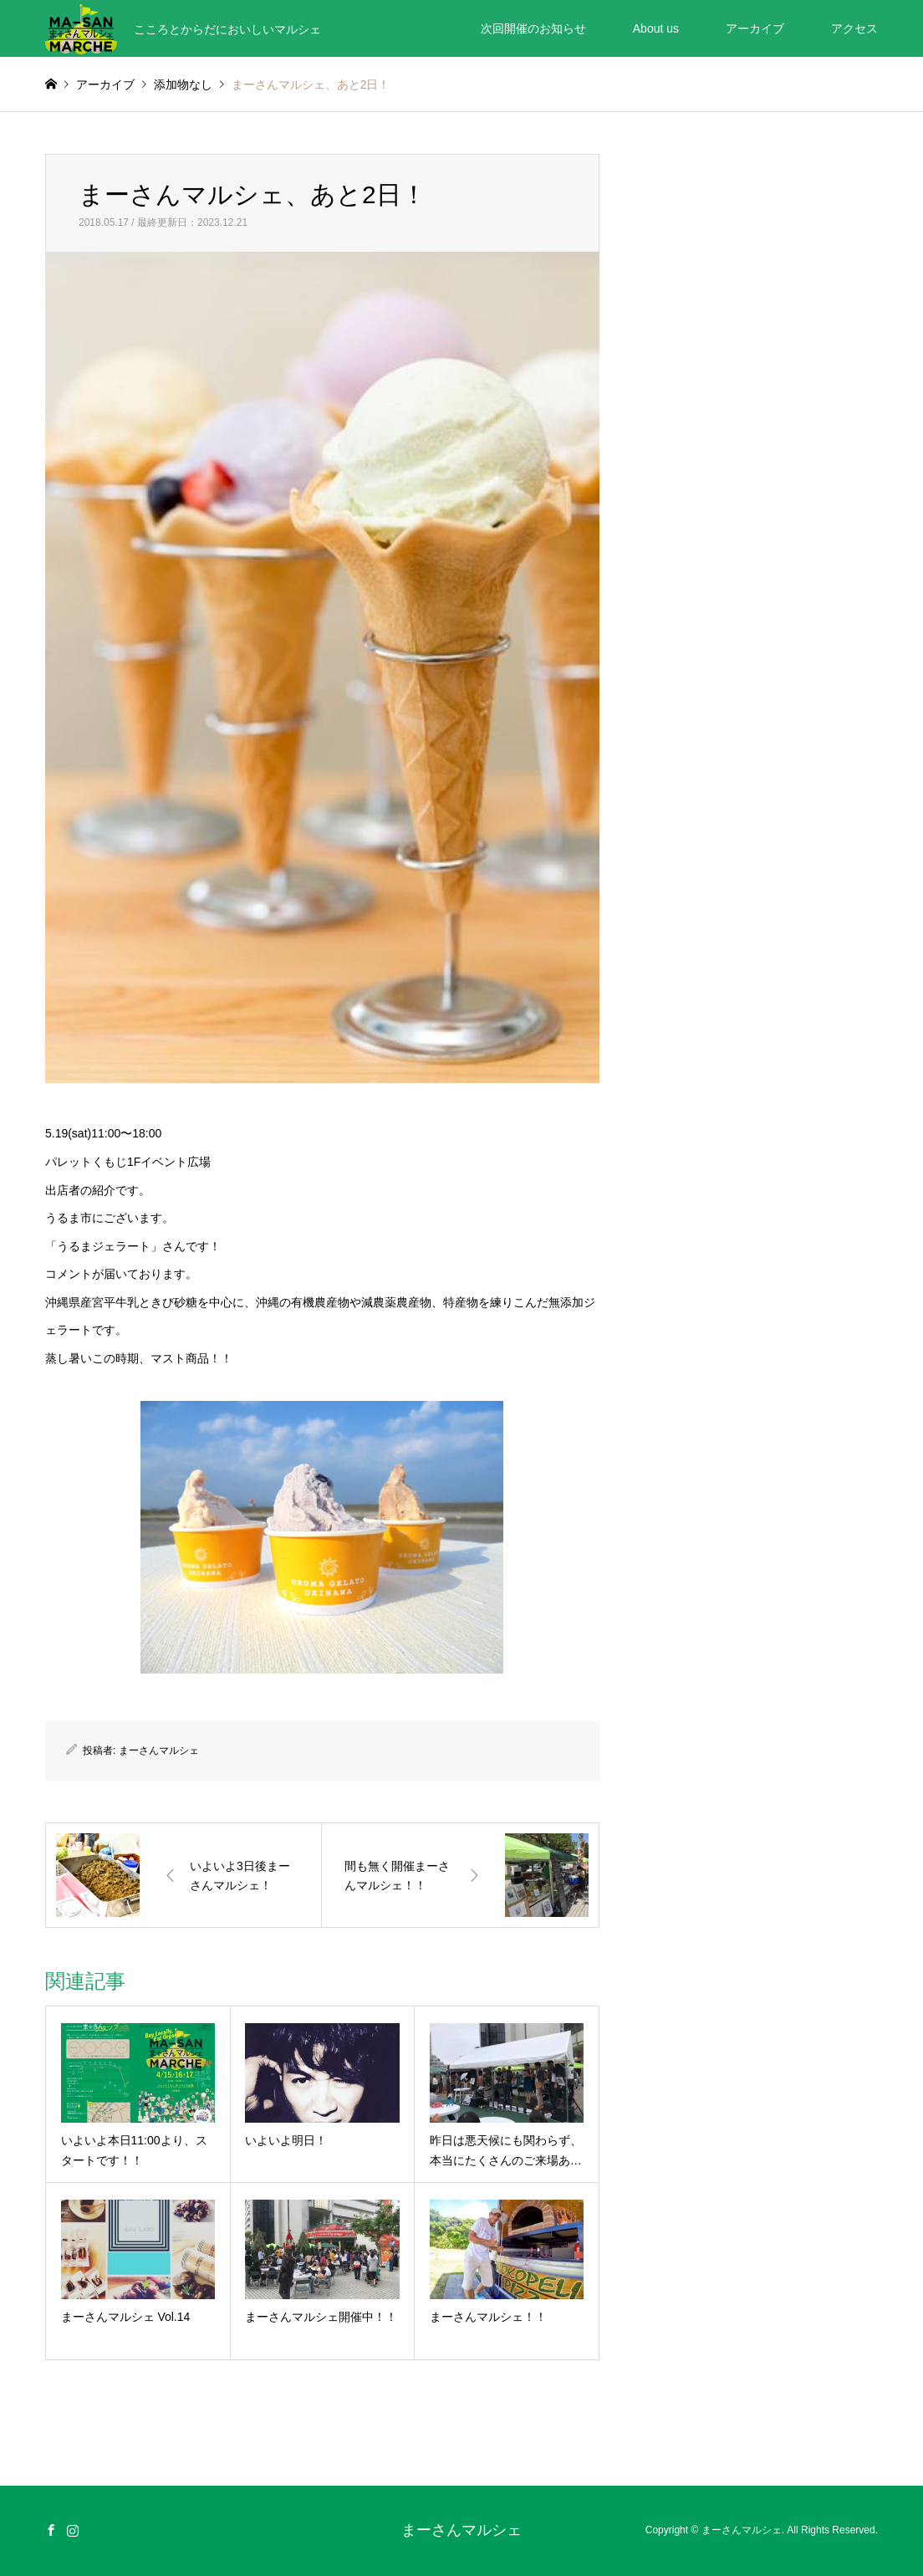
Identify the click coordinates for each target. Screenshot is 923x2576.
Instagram (73, 2530)
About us (656, 28)
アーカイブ (755, 28)
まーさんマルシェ (159, 1750)
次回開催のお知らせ (533, 28)
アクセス (854, 28)
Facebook (51, 2530)
